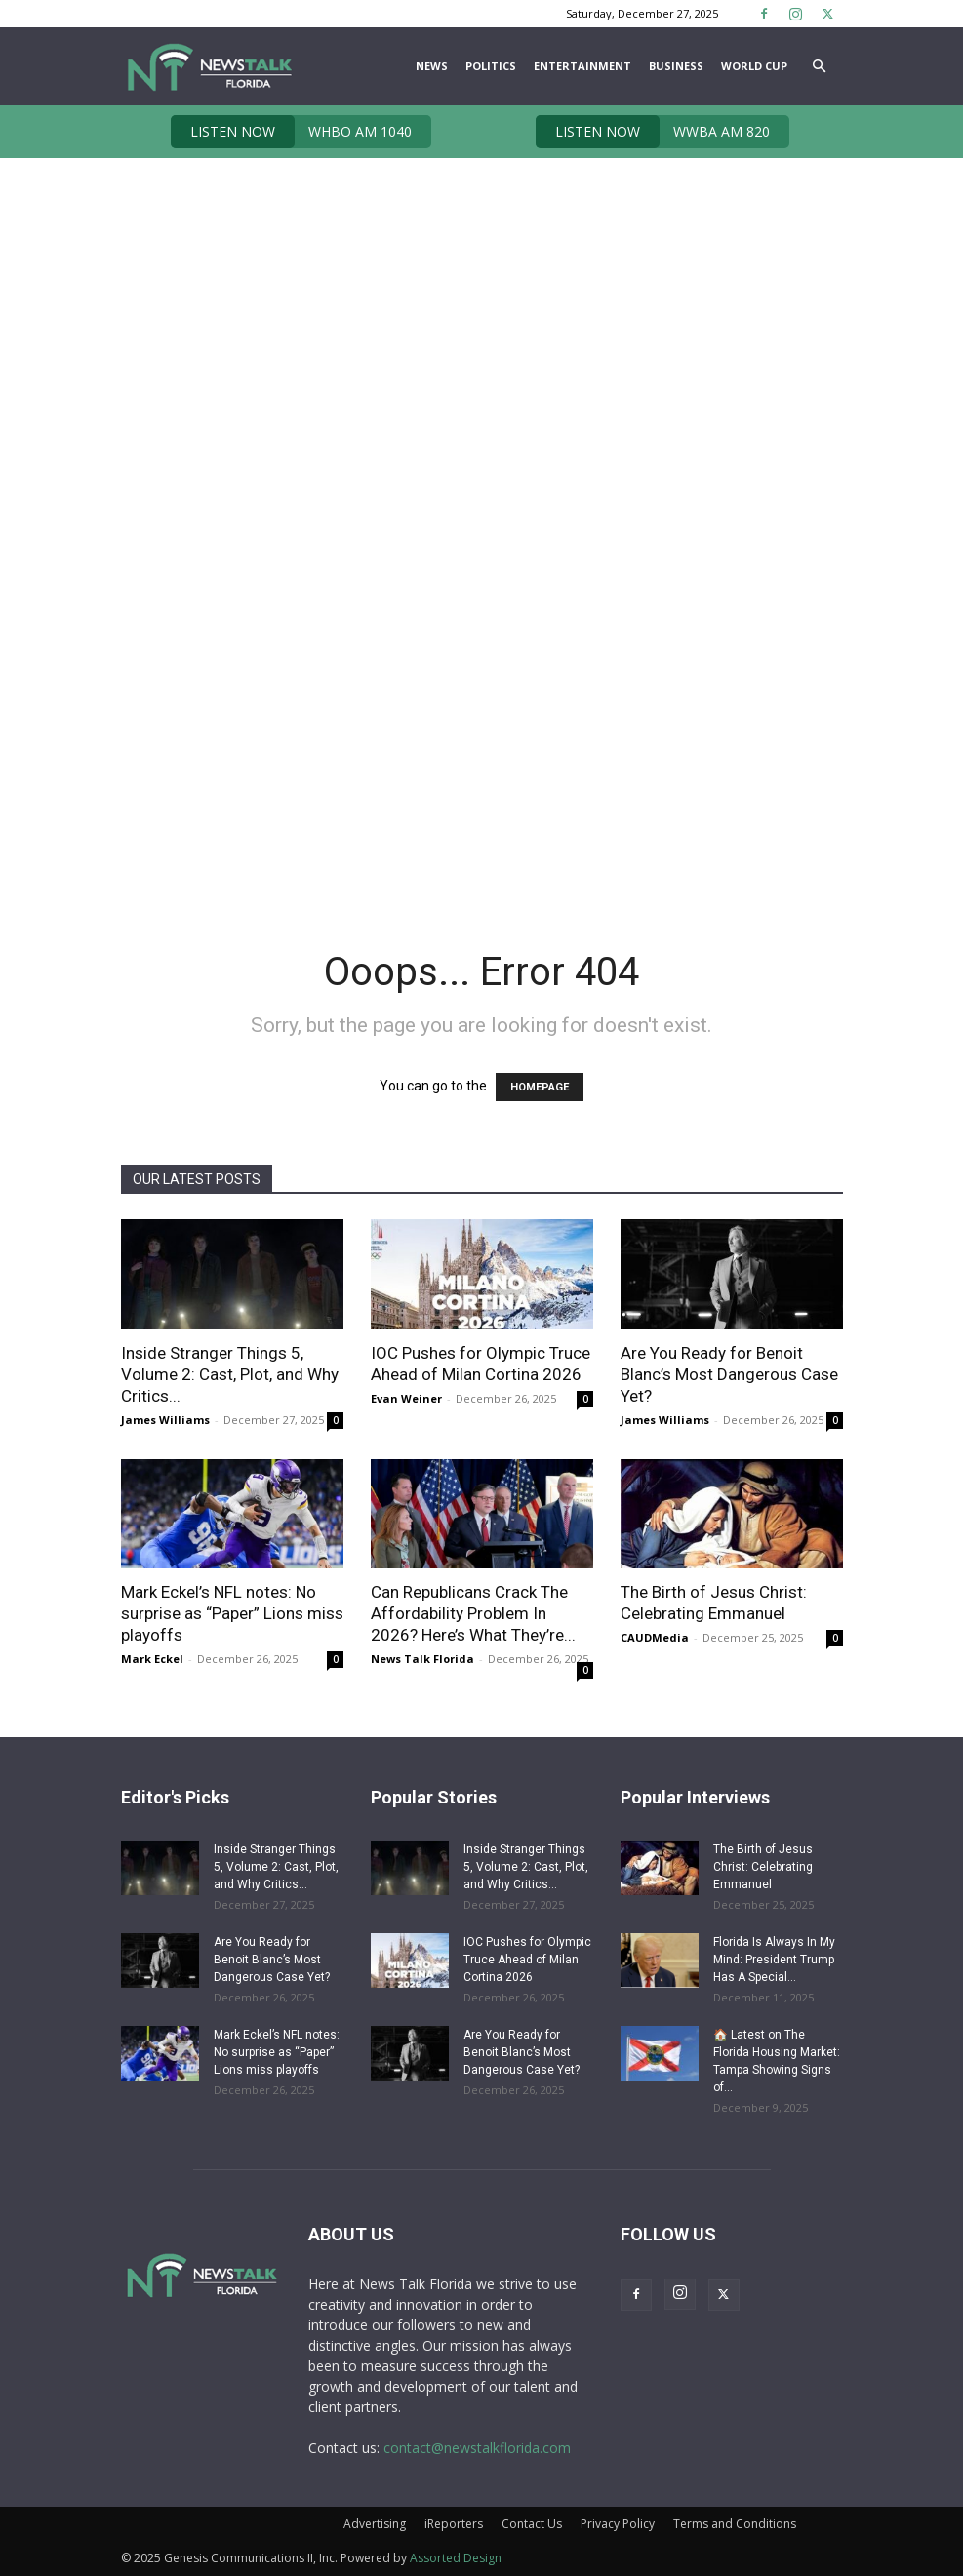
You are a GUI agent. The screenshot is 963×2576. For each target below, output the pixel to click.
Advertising (374, 2524)
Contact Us (532, 2524)
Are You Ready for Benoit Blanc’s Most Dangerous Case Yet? (729, 1374)
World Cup (754, 66)
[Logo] (209, 66)
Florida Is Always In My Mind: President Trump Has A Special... (774, 1959)
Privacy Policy (618, 2524)
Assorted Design (456, 2558)
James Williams (165, 1419)
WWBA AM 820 (653, 131)
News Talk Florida (422, 1658)
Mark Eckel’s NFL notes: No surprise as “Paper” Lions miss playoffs (232, 1613)
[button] (819, 67)
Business (676, 66)
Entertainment (582, 66)
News (432, 66)
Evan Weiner (406, 1398)
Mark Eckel (152, 1658)
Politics (490, 66)
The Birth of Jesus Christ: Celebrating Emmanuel (763, 1867)
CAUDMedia (655, 1637)
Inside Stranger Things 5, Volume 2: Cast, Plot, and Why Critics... (230, 1374)
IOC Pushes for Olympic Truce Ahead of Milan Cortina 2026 (527, 1959)
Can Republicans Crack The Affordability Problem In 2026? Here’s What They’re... (473, 1613)
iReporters (453, 2524)
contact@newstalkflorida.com (477, 2447)
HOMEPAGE (539, 1087)
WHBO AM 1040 (291, 131)
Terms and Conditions (734, 2524)
